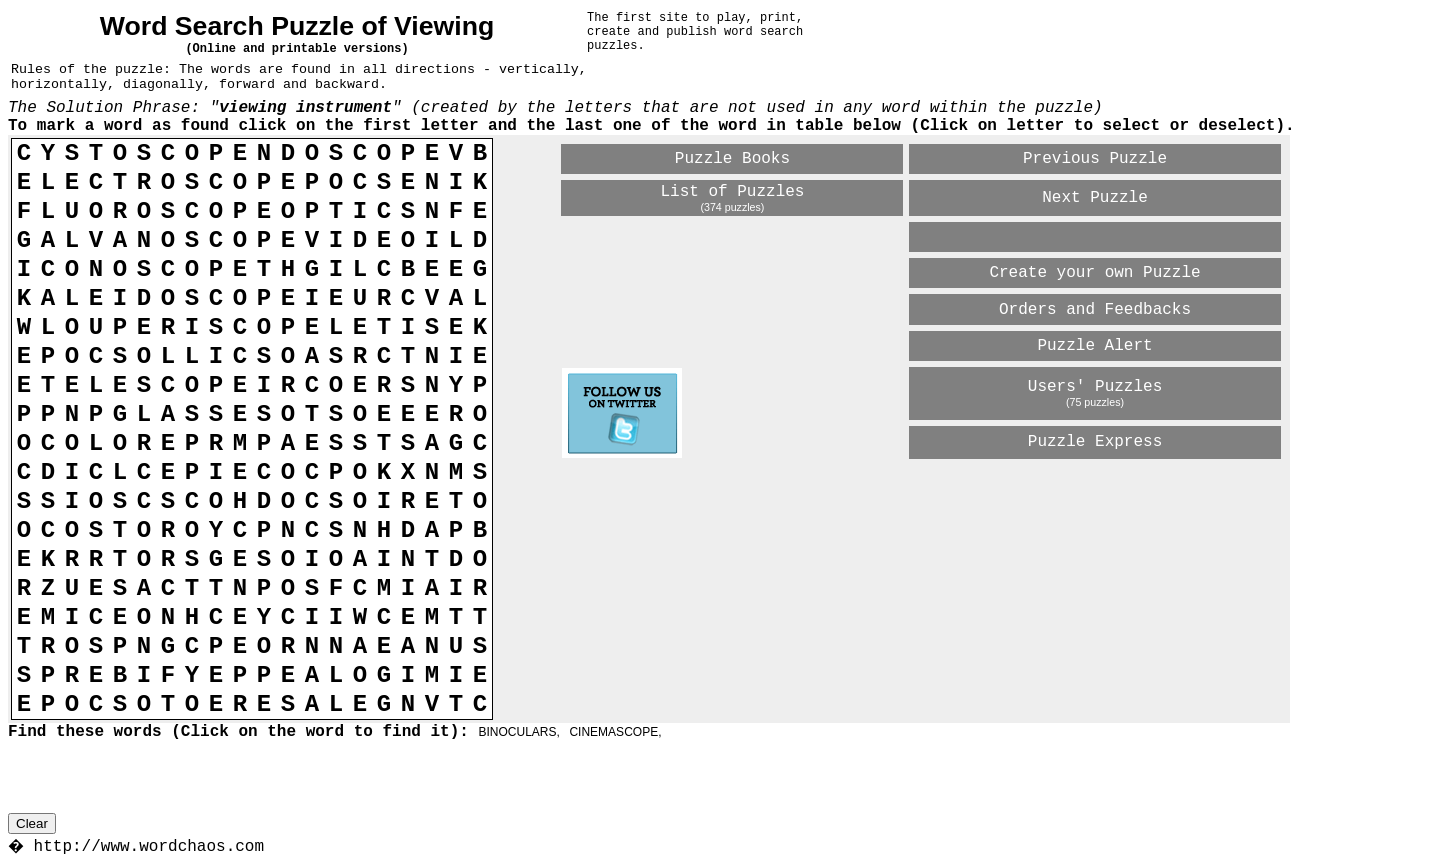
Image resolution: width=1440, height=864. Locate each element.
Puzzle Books (732, 159)
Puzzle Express (1095, 442)
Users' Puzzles (1095, 387)
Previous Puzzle (1095, 159)
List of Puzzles (732, 192)
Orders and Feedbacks (1095, 310)
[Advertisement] (796, 496)
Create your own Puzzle (1094, 273)
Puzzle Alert (1094, 346)
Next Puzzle (1095, 198)
